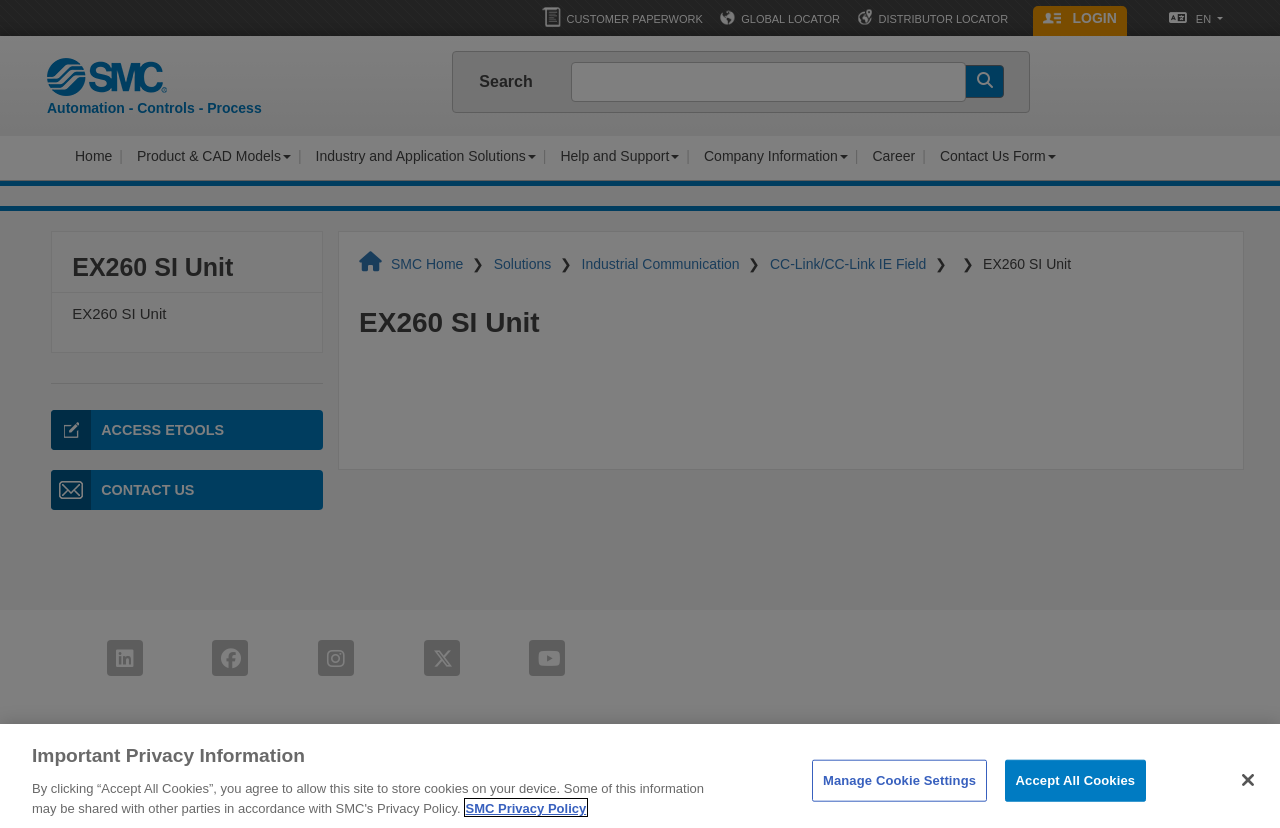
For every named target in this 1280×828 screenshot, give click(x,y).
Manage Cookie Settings (899, 793)
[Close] (1248, 794)
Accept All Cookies (1076, 793)
